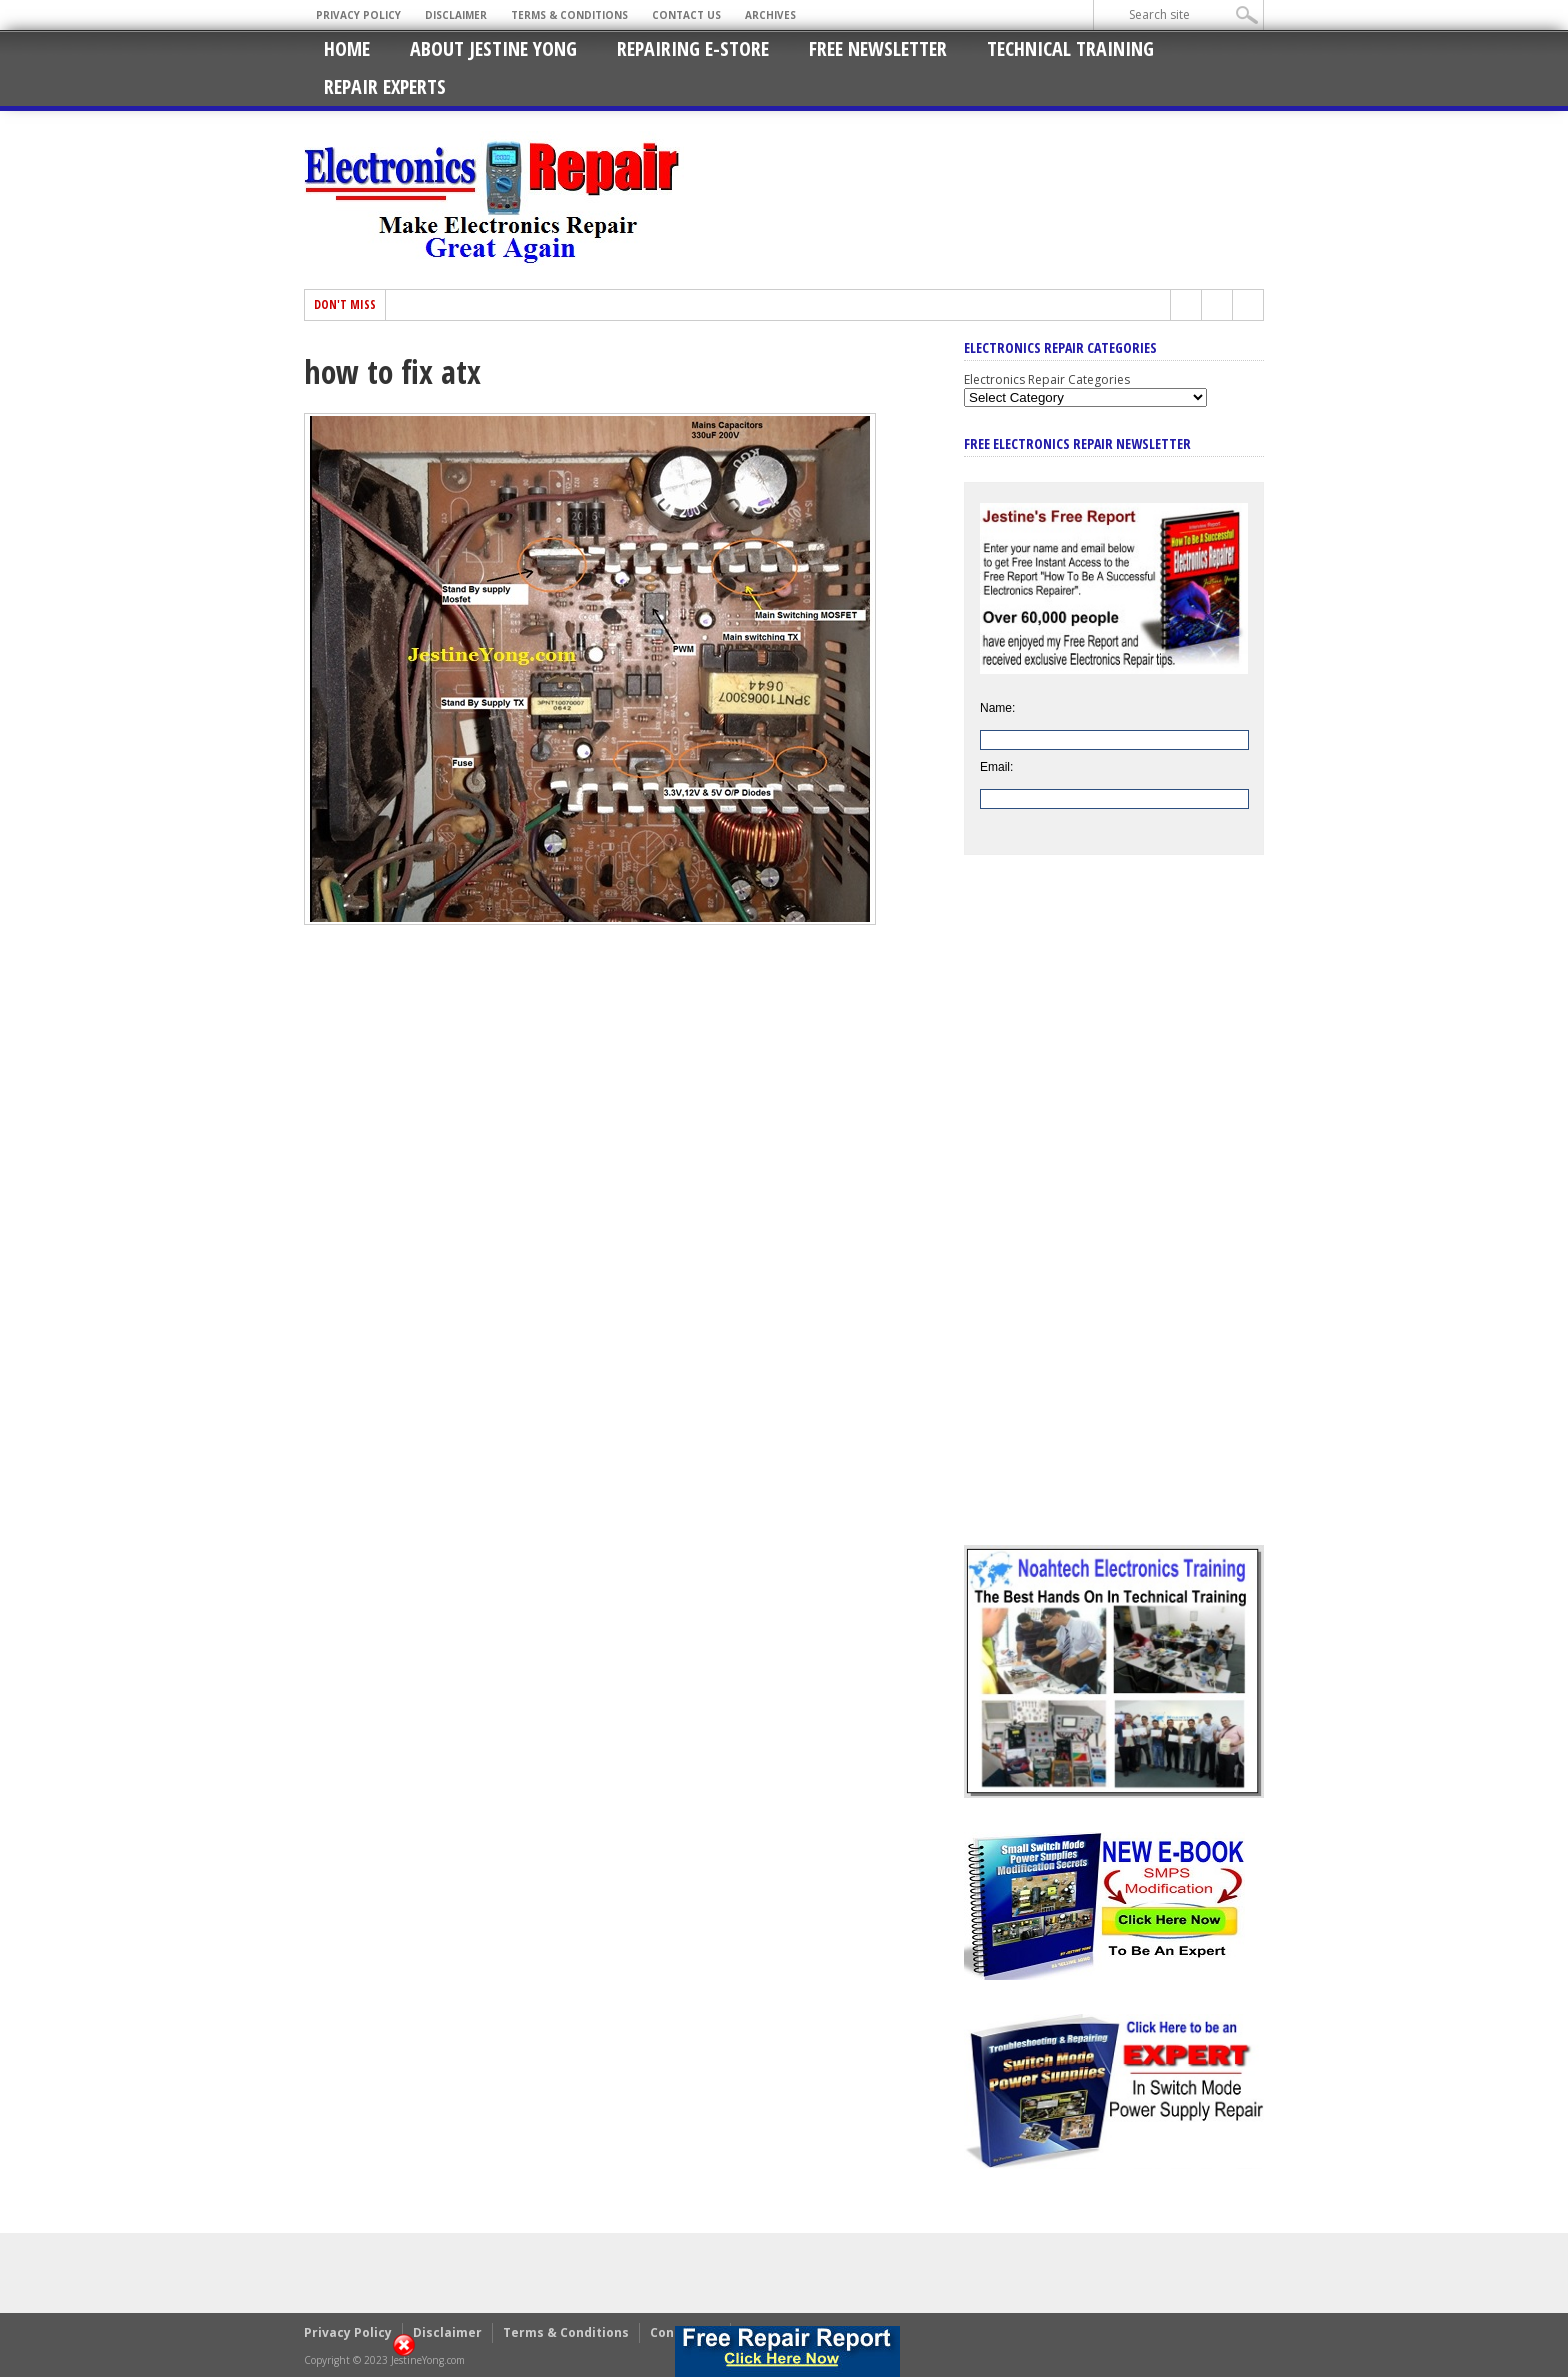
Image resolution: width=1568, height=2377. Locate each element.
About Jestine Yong (493, 48)
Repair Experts (385, 86)
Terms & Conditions (569, 15)
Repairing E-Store (693, 48)
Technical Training (1070, 48)
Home (347, 48)
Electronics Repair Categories (1047, 379)
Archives (770, 15)
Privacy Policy (358, 15)
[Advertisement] (1114, 1215)
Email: (996, 767)
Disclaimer (456, 15)
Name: (997, 708)
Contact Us (686, 15)
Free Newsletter (878, 48)
